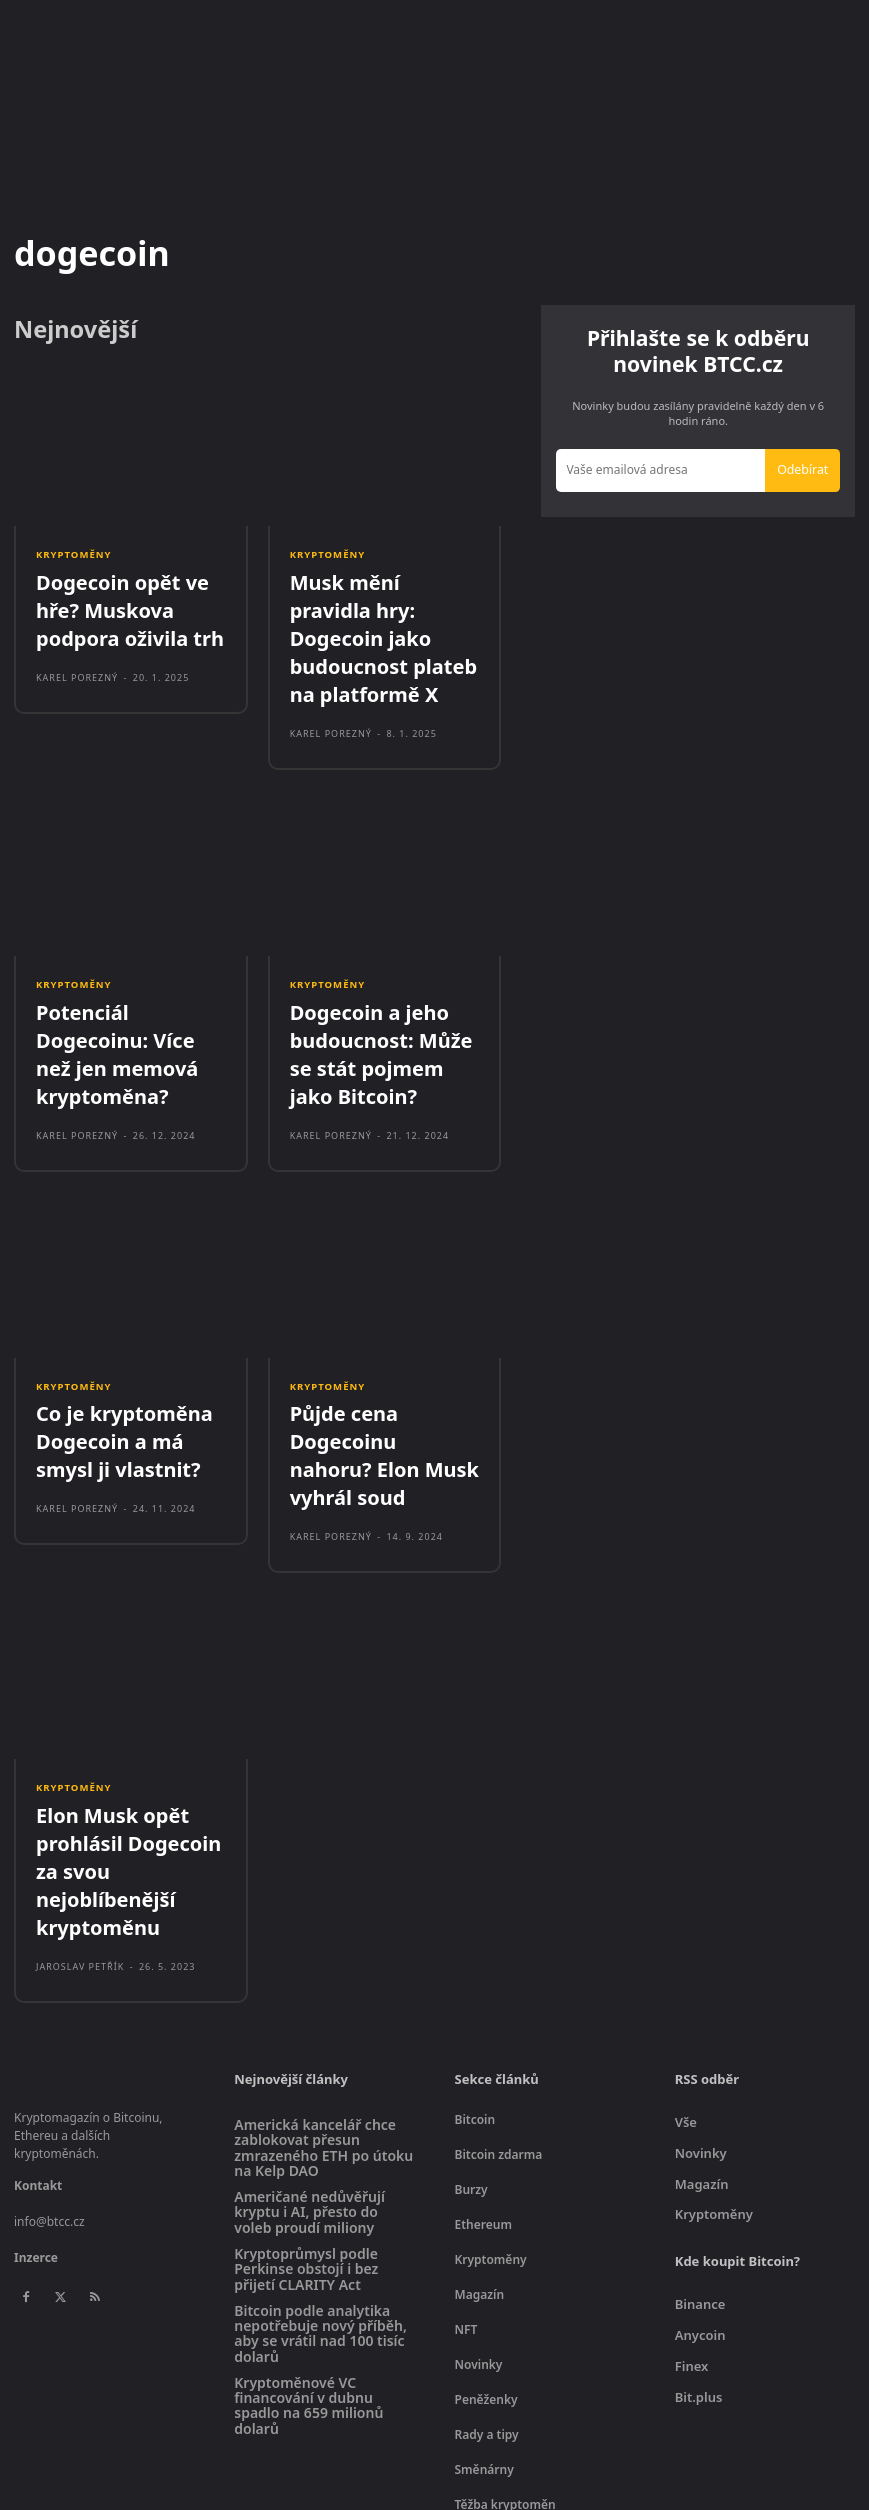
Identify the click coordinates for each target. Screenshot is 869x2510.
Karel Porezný (77, 658)
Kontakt (38, 2006)
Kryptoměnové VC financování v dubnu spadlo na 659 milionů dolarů (308, 2227)
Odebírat (805, 467)
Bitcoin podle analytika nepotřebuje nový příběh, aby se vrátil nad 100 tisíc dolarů (320, 2155)
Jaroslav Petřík (80, 1787)
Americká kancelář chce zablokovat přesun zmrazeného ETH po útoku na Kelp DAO (323, 1969)
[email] (663, 468)
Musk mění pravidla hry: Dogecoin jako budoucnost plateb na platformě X (382, 611)
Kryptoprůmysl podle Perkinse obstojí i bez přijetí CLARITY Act (306, 2090)
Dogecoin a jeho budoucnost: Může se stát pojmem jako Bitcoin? (379, 987)
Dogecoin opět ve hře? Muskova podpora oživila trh (130, 600)
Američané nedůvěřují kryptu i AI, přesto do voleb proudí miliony (309, 2033)
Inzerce (36, 2078)
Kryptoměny (72, 555)
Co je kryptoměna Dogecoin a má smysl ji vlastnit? (125, 1353)
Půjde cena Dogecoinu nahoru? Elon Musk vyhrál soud (383, 1353)
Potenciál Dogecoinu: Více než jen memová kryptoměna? (125, 976)
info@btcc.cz (49, 2042)
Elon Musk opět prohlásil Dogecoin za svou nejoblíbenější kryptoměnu (126, 1718)
